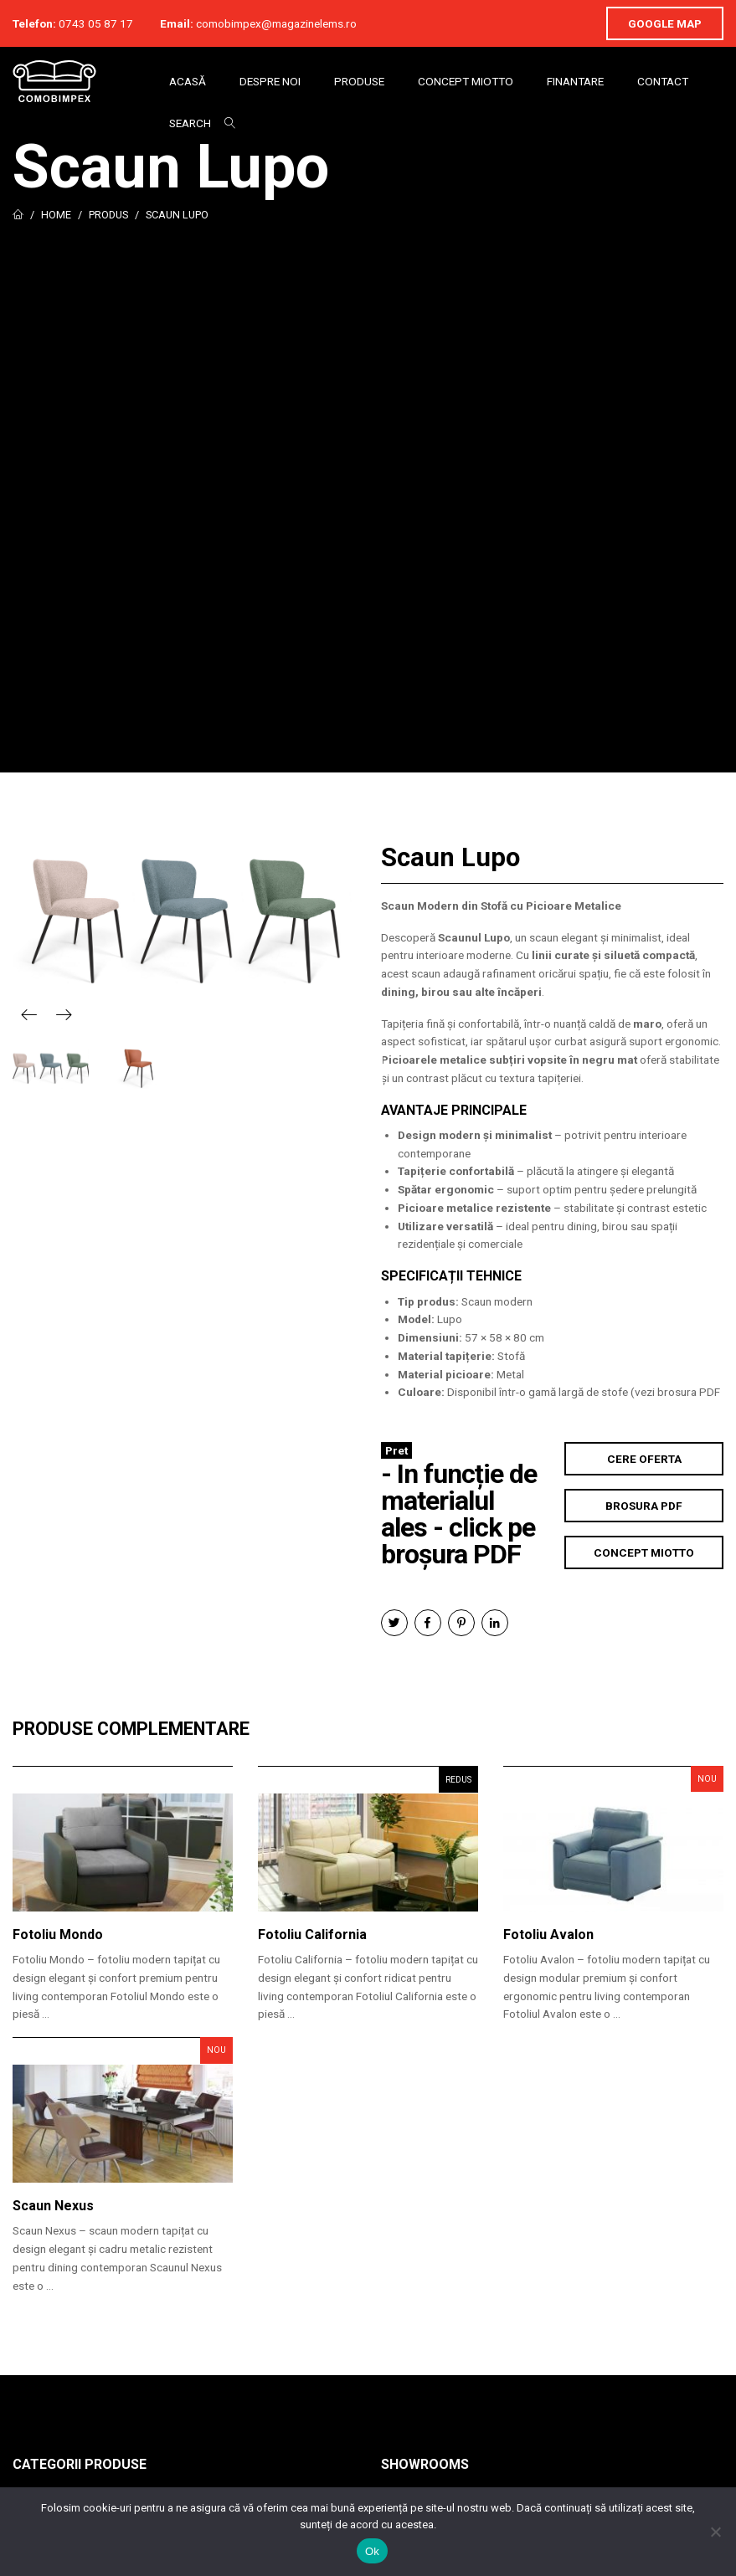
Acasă (187, 81)
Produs (108, 214)
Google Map (665, 23)
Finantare (575, 81)
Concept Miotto (465, 81)
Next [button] (63, 1014)
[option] (184, 921)
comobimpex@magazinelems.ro (276, 23)
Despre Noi (270, 81)
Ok (372, 2551)
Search (190, 123)
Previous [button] (29, 1014)
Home (56, 214)
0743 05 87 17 (96, 23)
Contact (662, 81)
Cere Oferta (644, 1458)
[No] (715, 2531)
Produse (359, 81)
